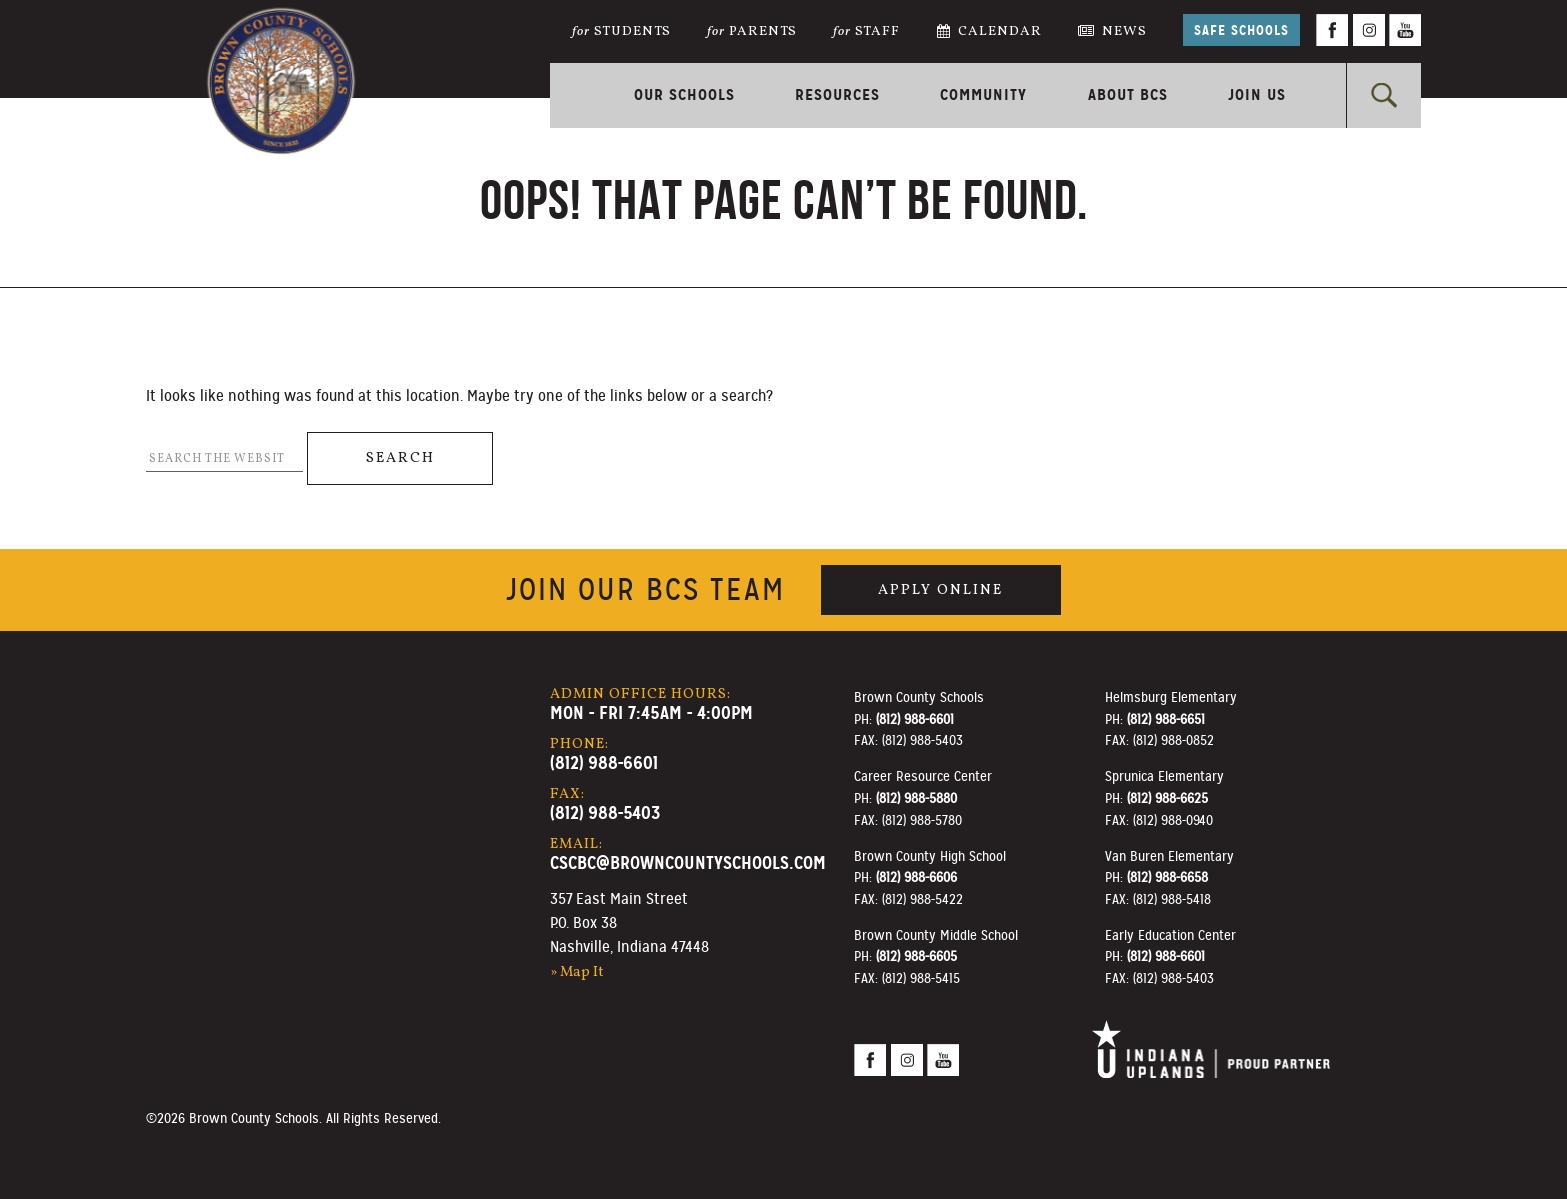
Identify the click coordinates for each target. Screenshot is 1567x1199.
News (1112, 31)
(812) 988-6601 (604, 762)
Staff (866, 31)
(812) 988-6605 (916, 956)
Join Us (1257, 94)
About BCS (1128, 94)
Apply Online (940, 590)
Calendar (989, 31)
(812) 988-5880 (916, 798)
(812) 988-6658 (1167, 877)
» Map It (577, 972)
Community (983, 94)
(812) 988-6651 (1166, 719)
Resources (837, 94)
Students (621, 31)
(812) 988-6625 (1167, 798)
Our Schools (684, 94)
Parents (752, 31)
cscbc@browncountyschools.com (688, 862)
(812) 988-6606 (916, 877)
